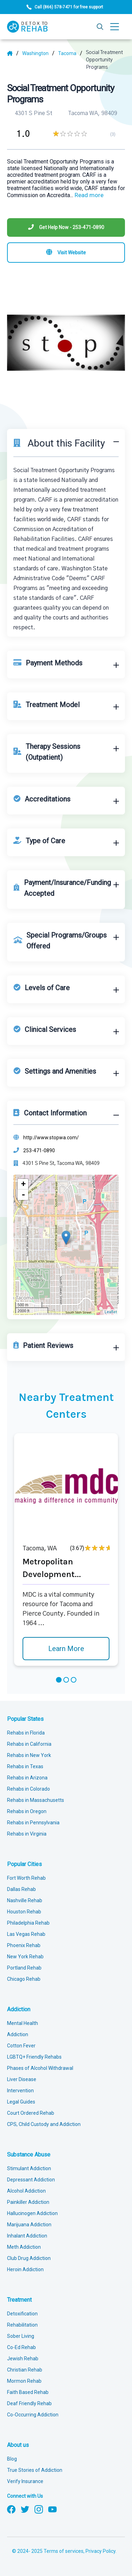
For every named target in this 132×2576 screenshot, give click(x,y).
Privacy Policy (100, 2551)
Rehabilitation (22, 2325)
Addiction (18, 2009)
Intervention (20, 2090)
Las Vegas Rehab (26, 1934)
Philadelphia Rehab (28, 1923)
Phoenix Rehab (23, 1945)
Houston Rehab (24, 1911)
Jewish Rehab (22, 2358)
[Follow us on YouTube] (52, 2508)
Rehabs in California (29, 1744)
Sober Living (20, 2336)
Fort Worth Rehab (26, 1878)
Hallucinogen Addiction (32, 2213)
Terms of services (63, 2551)
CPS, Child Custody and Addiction (44, 2124)
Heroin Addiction (25, 2269)
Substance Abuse (28, 2154)
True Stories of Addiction (34, 2470)
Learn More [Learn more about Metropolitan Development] (66, 1648)
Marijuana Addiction (29, 2224)
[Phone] (66, 227)
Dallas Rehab (21, 1889)
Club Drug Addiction (29, 2258)
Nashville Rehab (24, 1900)
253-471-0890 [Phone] (39, 1150)
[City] (70, 53)
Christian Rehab (24, 2370)
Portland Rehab (24, 1968)
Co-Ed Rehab (21, 2347)
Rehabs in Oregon (26, 1811)
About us (18, 2445)
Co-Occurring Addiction (32, 2414)
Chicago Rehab (23, 1979)
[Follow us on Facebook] (11, 2508)
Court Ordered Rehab (30, 2113)
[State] (38, 53)
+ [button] (23, 1184)
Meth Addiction (24, 2247)
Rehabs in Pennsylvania (33, 1822)
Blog (12, 2459)
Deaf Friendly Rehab (29, 2403)
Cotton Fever (21, 2045)
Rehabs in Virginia (26, 1834)
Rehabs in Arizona (27, 1777)
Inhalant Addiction (27, 2236)
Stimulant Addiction (29, 2168)
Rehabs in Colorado (28, 1789)
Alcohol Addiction (26, 2191)
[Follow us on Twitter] (25, 2508)
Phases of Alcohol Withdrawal (40, 2068)
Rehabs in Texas (25, 1766)
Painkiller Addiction (28, 2202)
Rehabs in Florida (26, 1733)
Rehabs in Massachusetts (35, 1800)
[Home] (13, 53)
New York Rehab (25, 1956)
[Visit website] (66, 252)
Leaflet (111, 1312)
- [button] (23, 1195)
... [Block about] (86, 195)
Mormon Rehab (24, 2381)
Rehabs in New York (29, 1755)
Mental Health (22, 2023)
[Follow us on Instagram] (38, 2508)
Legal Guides (21, 2102)
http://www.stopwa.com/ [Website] (51, 1137)
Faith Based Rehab (28, 2392)
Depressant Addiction (31, 2179)
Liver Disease (21, 2079)
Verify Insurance (25, 2481)
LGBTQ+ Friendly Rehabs (34, 2057)
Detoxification (22, 2313)
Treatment (19, 2299)
